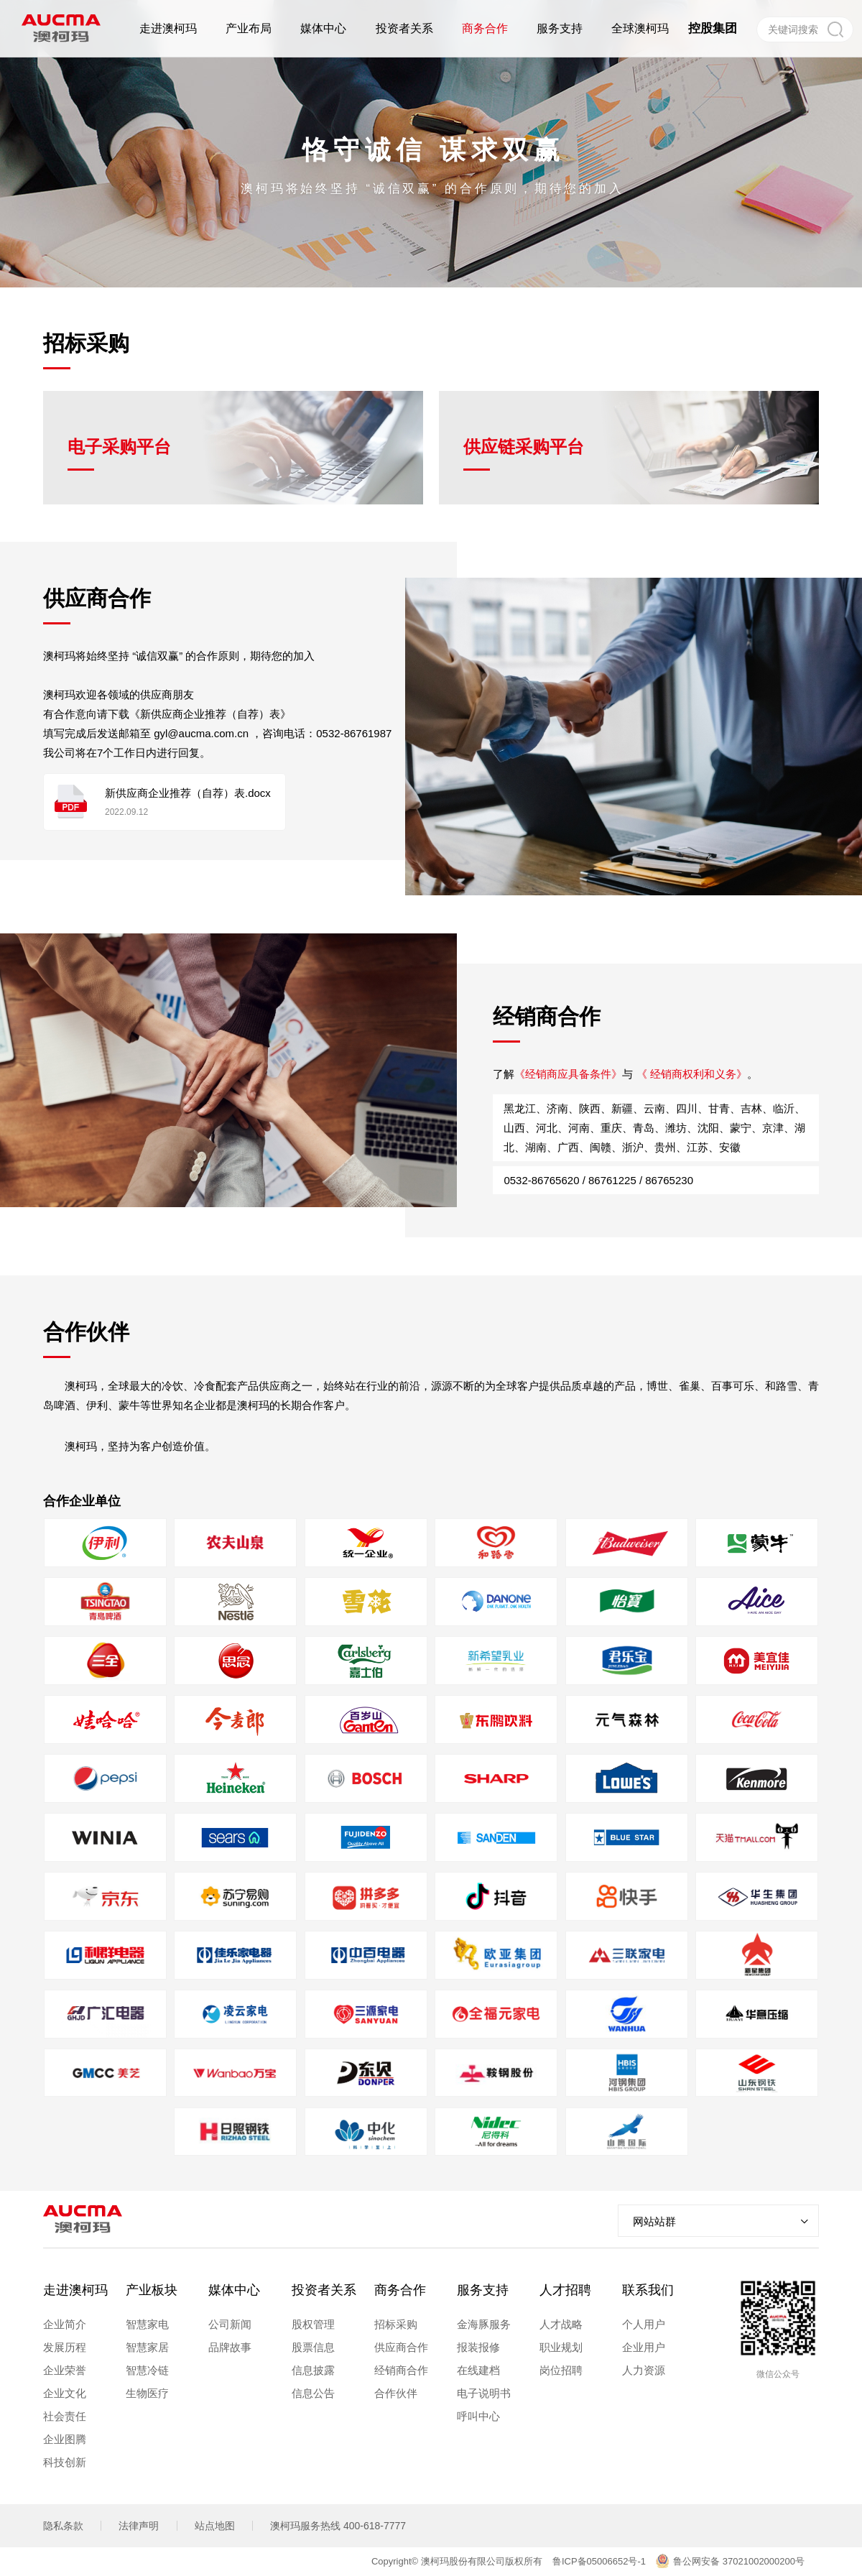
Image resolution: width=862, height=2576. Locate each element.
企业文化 (64, 2393)
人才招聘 (565, 2290)
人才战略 (561, 2324)
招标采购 (395, 2324)
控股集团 (712, 28)
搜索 (834, 29)
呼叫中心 (478, 2416)
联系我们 (648, 2290)
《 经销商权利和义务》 (660, 1105)
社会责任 (64, 2416)
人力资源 (643, 2370)
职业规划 (561, 2347)
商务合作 (400, 2290)
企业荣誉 (64, 2370)
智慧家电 (147, 2324)
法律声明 (139, 2525)
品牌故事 (229, 2347)
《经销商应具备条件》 (536, 1105)
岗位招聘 (561, 2370)
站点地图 (215, 2525)
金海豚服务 (484, 2324)
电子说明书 (484, 2393)
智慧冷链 (147, 2370)
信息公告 (313, 2393)
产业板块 (151, 2290)
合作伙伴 (395, 2393)
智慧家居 (147, 2347)
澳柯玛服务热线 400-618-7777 (338, 2525)
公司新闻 (229, 2324)
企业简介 (64, 2324)
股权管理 (313, 2324)
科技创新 (64, 2462)
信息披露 (313, 2370)
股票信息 (313, 2347)
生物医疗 (147, 2393)
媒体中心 (234, 2290)
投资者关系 (324, 2290)
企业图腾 (64, 2439)
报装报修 (478, 2347)
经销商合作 (401, 2370)
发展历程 (64, 2347)
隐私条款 (63, 2525)
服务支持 (483, 2290)
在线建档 (478, 2370)
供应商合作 (401, 2347)
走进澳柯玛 (75, 2290)
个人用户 (643, 2324)
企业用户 (643, 2347)
